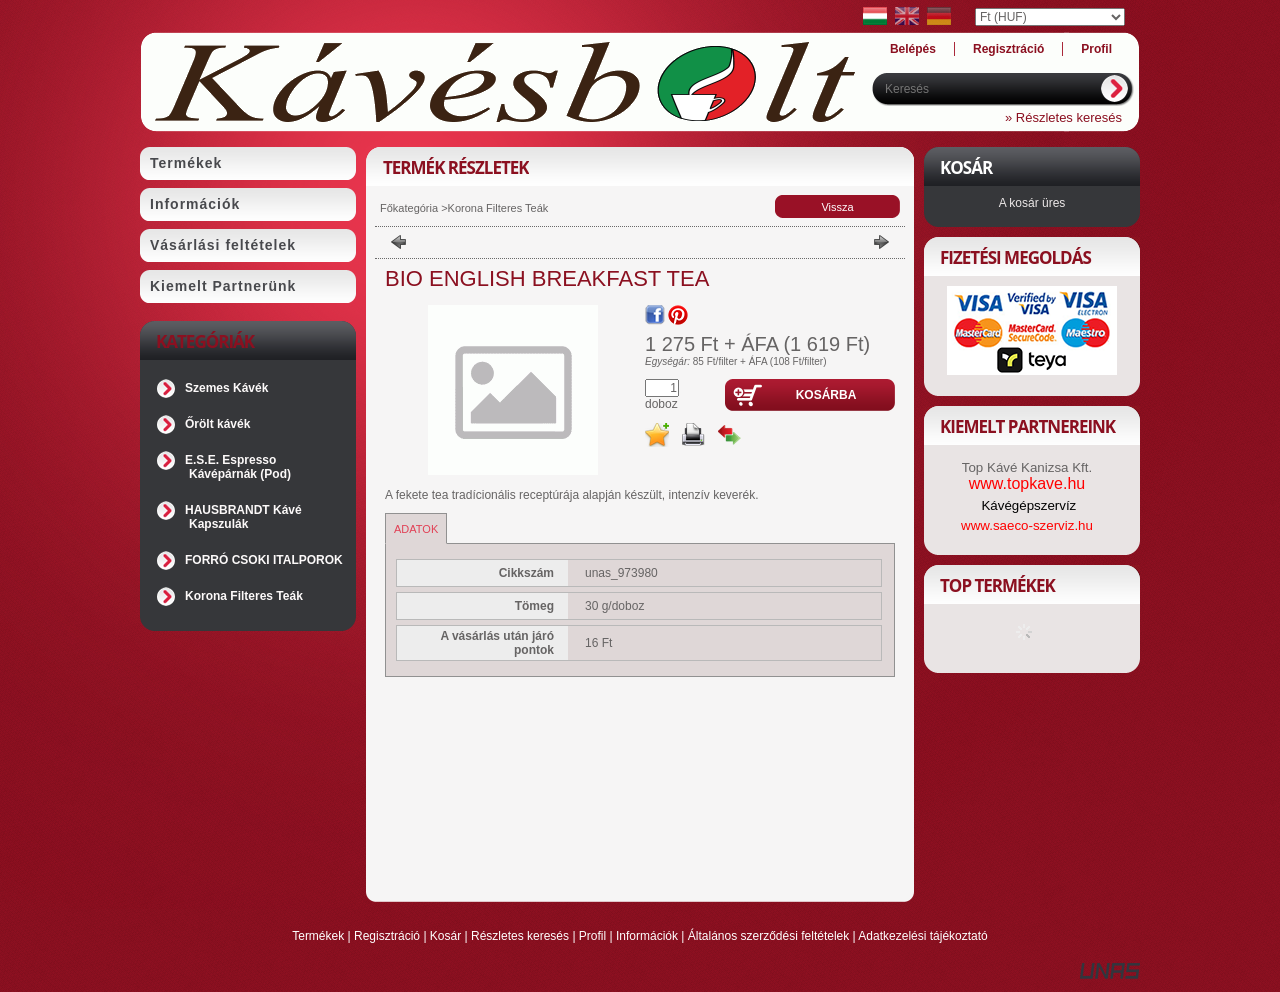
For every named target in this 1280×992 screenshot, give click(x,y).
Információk (647, 936)
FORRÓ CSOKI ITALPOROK (264, 560)
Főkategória (409, 208)
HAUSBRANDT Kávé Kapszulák (243, 517)
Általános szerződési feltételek (768, 936)
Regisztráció (387, 936)
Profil (592, 936)
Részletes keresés (520, 936)
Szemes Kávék (226, 388)
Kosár (445, 936)
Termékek (318, 936)
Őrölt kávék (217, 424)
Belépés (913, 49)
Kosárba (826, 395)
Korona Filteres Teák (244, 596)
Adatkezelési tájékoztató (922, 936)
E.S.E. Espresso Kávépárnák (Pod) (238, 467)
